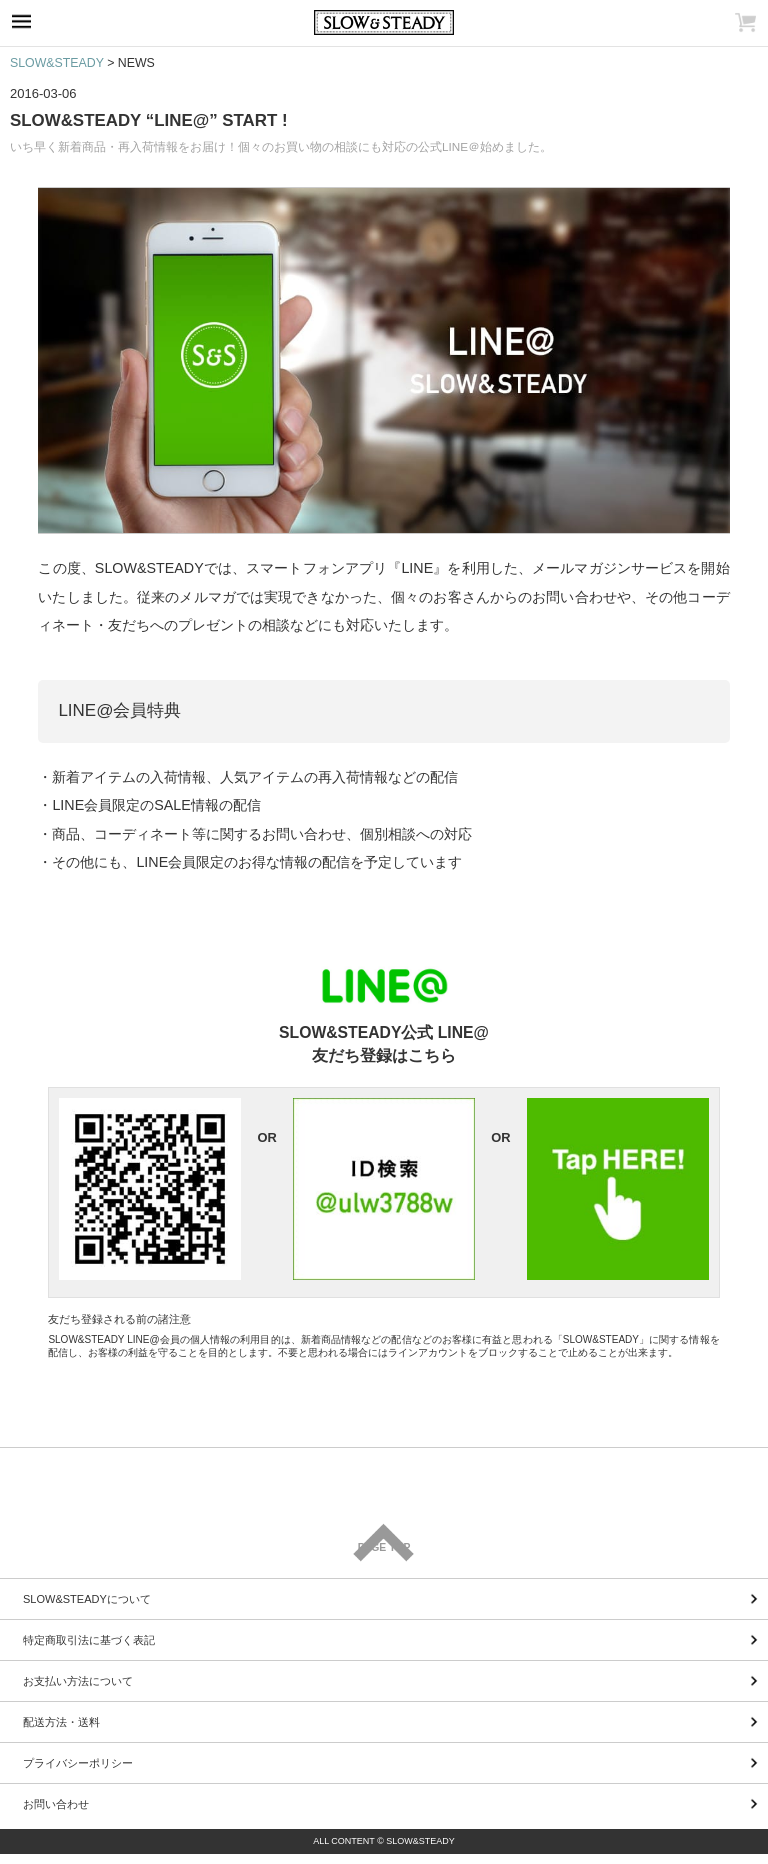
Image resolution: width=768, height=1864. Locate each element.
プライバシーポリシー (78, 1763)
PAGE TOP (384, 1547)
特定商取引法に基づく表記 (89, 1640)
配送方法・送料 (61, 1722)
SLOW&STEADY (57, 63)
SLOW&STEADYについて (87, 1599)
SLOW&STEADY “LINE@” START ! (149, 120)
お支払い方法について (78, 1681)
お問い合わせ (56, 1804)
